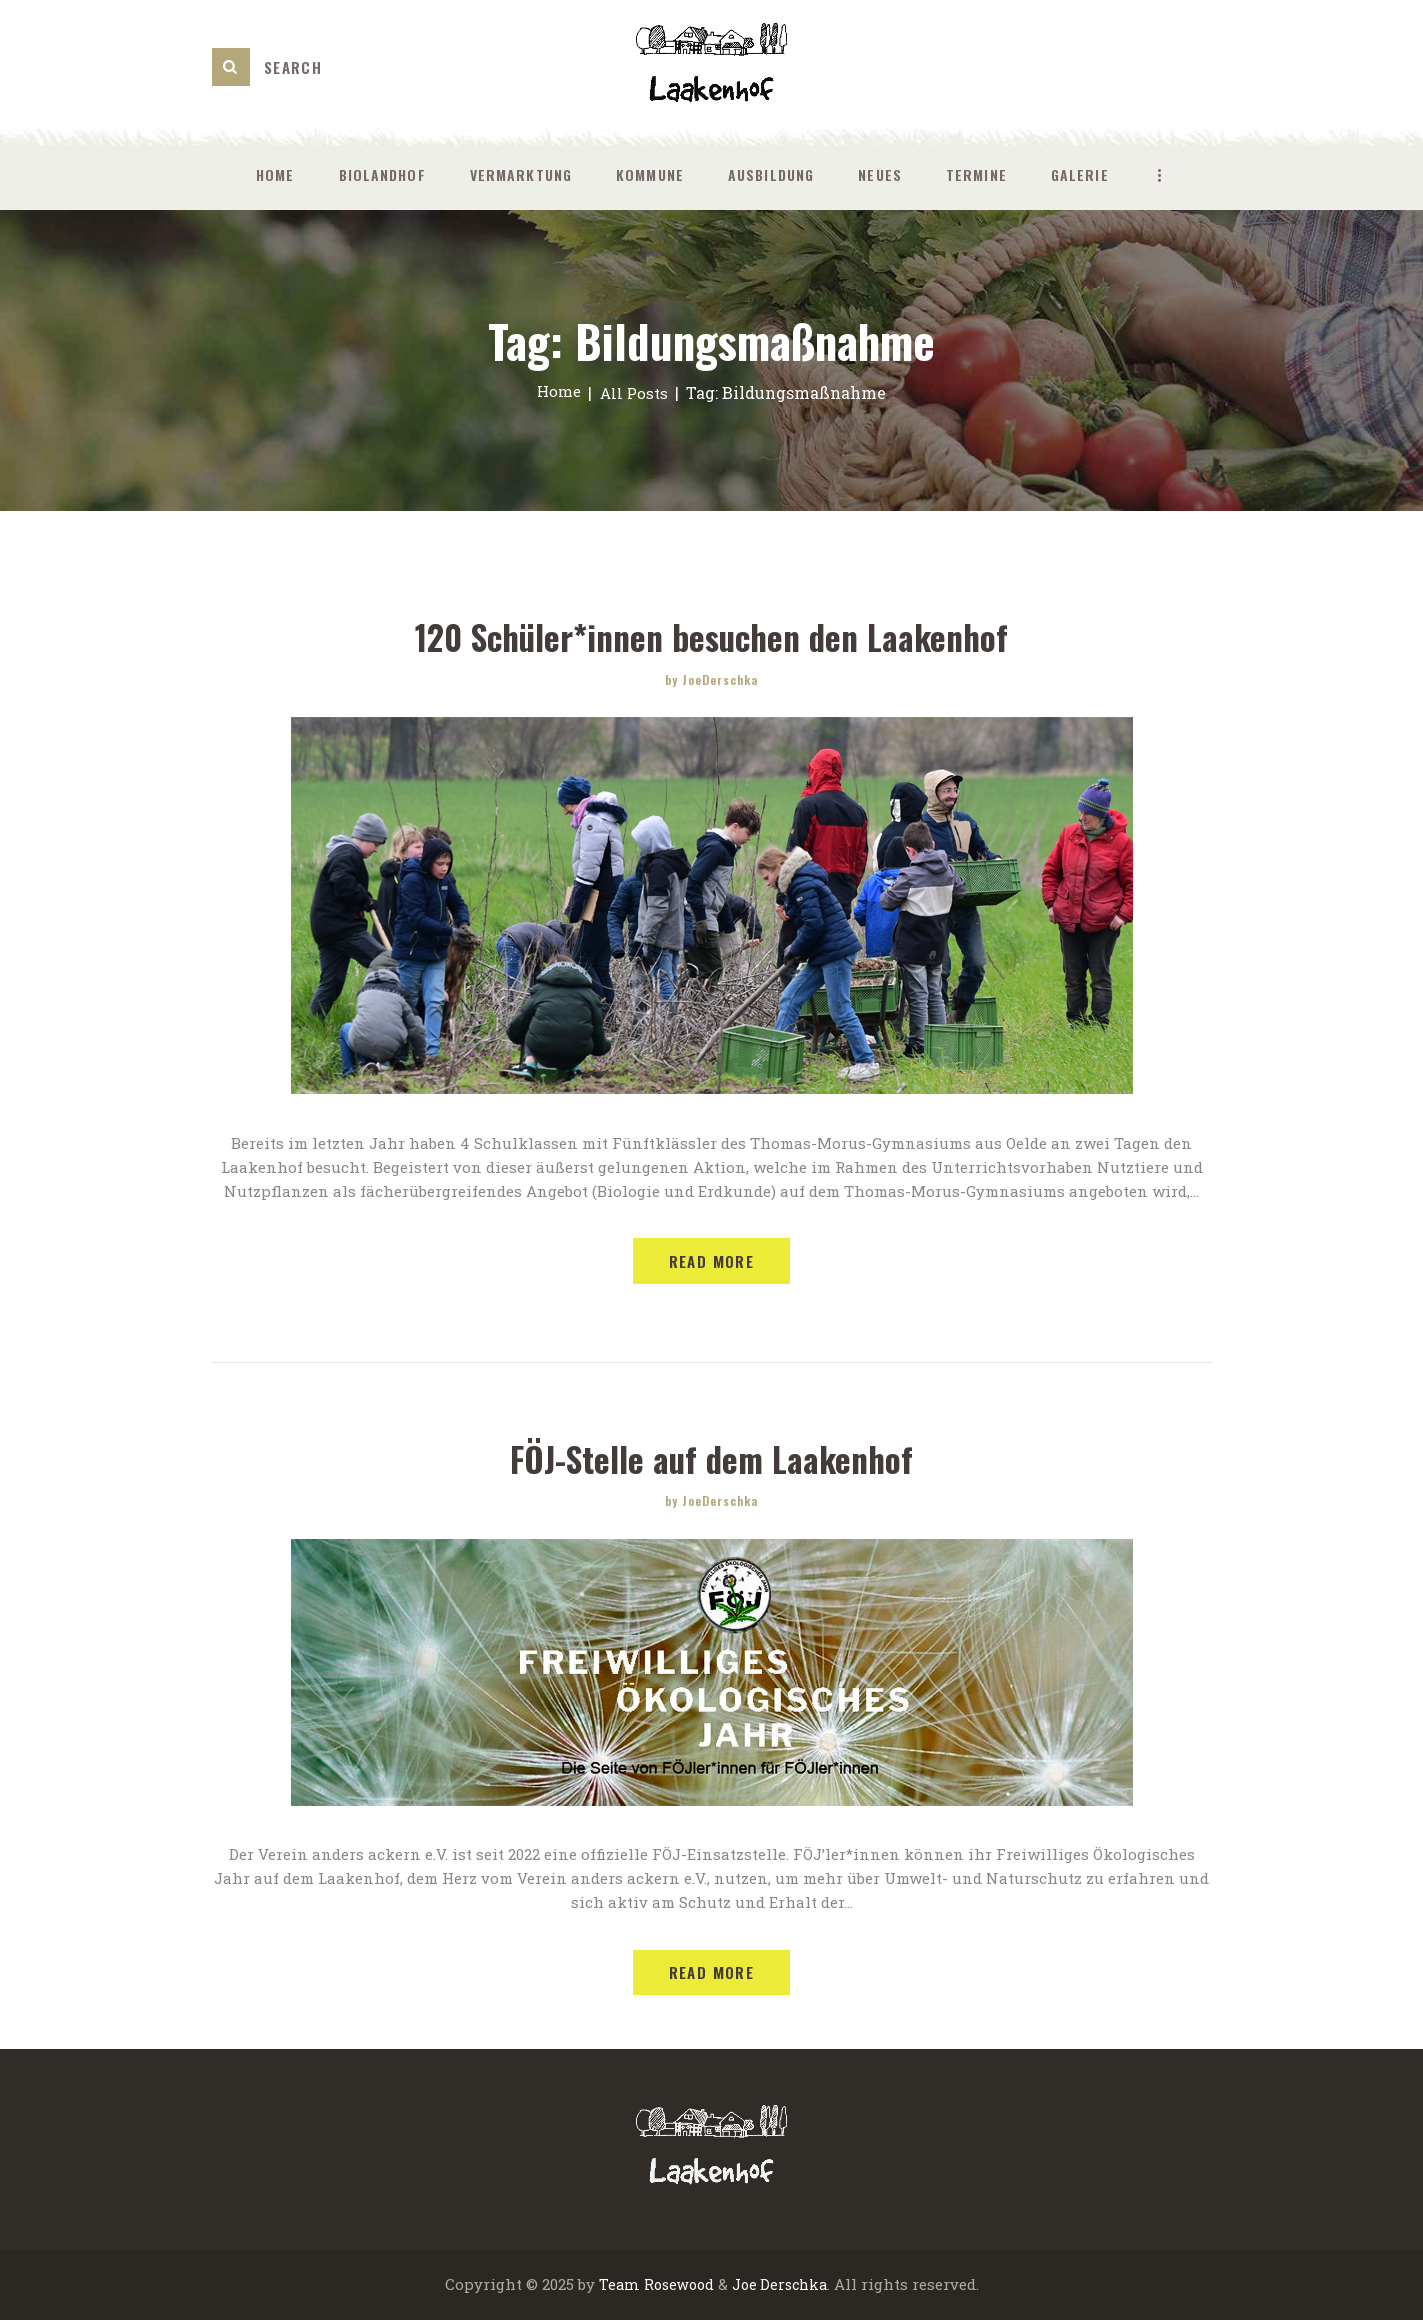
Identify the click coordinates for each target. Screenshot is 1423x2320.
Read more (712, 1261)
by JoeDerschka (711, 678)
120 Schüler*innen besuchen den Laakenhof (712, 636)
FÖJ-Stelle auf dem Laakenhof (711, 1458)
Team (614, 2286)
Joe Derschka (781, 2286)
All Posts (635, 392)
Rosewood (675, 2286)
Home (557, 392)
